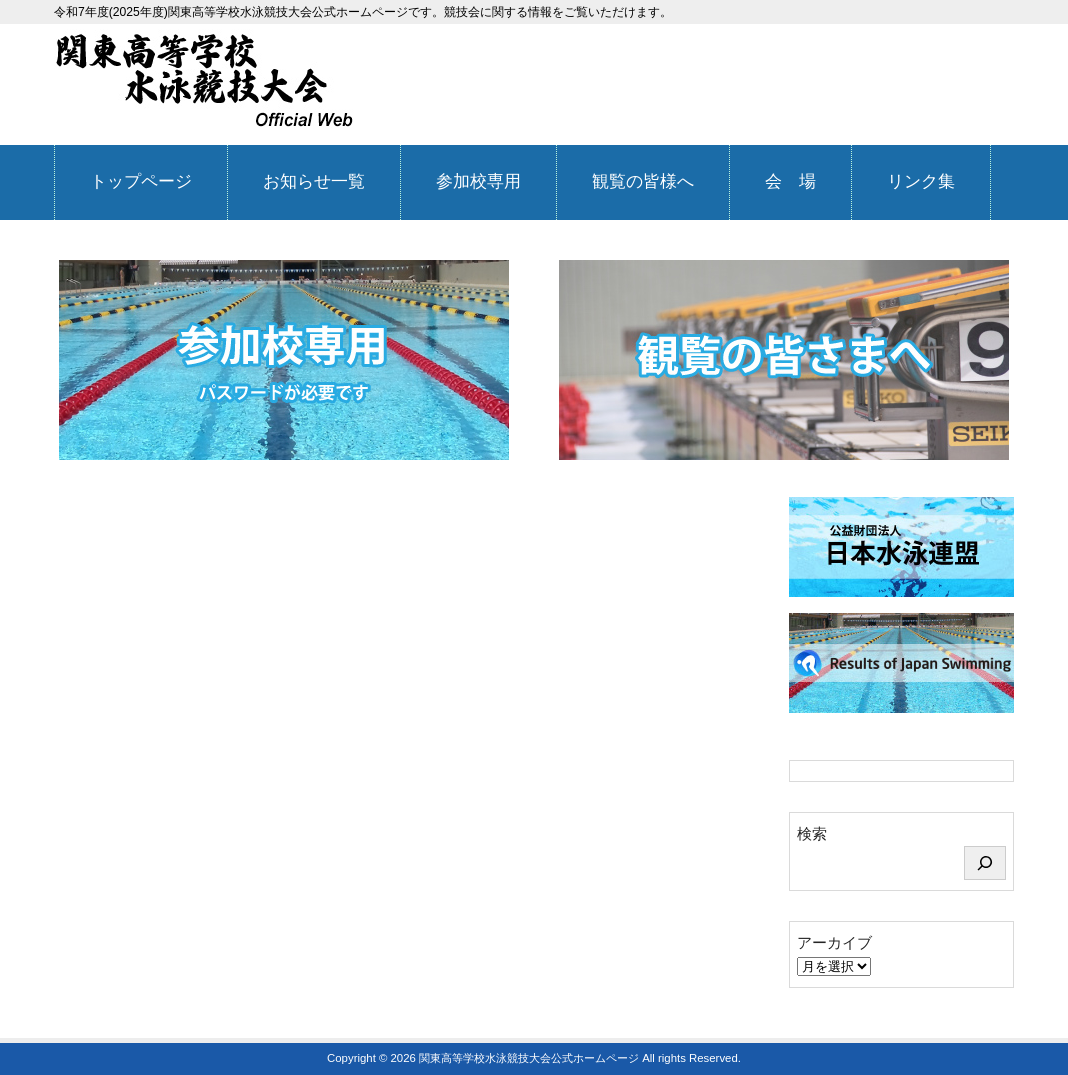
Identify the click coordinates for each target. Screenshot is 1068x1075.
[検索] (985, 863)
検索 (812, 833)
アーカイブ (834, 942)
